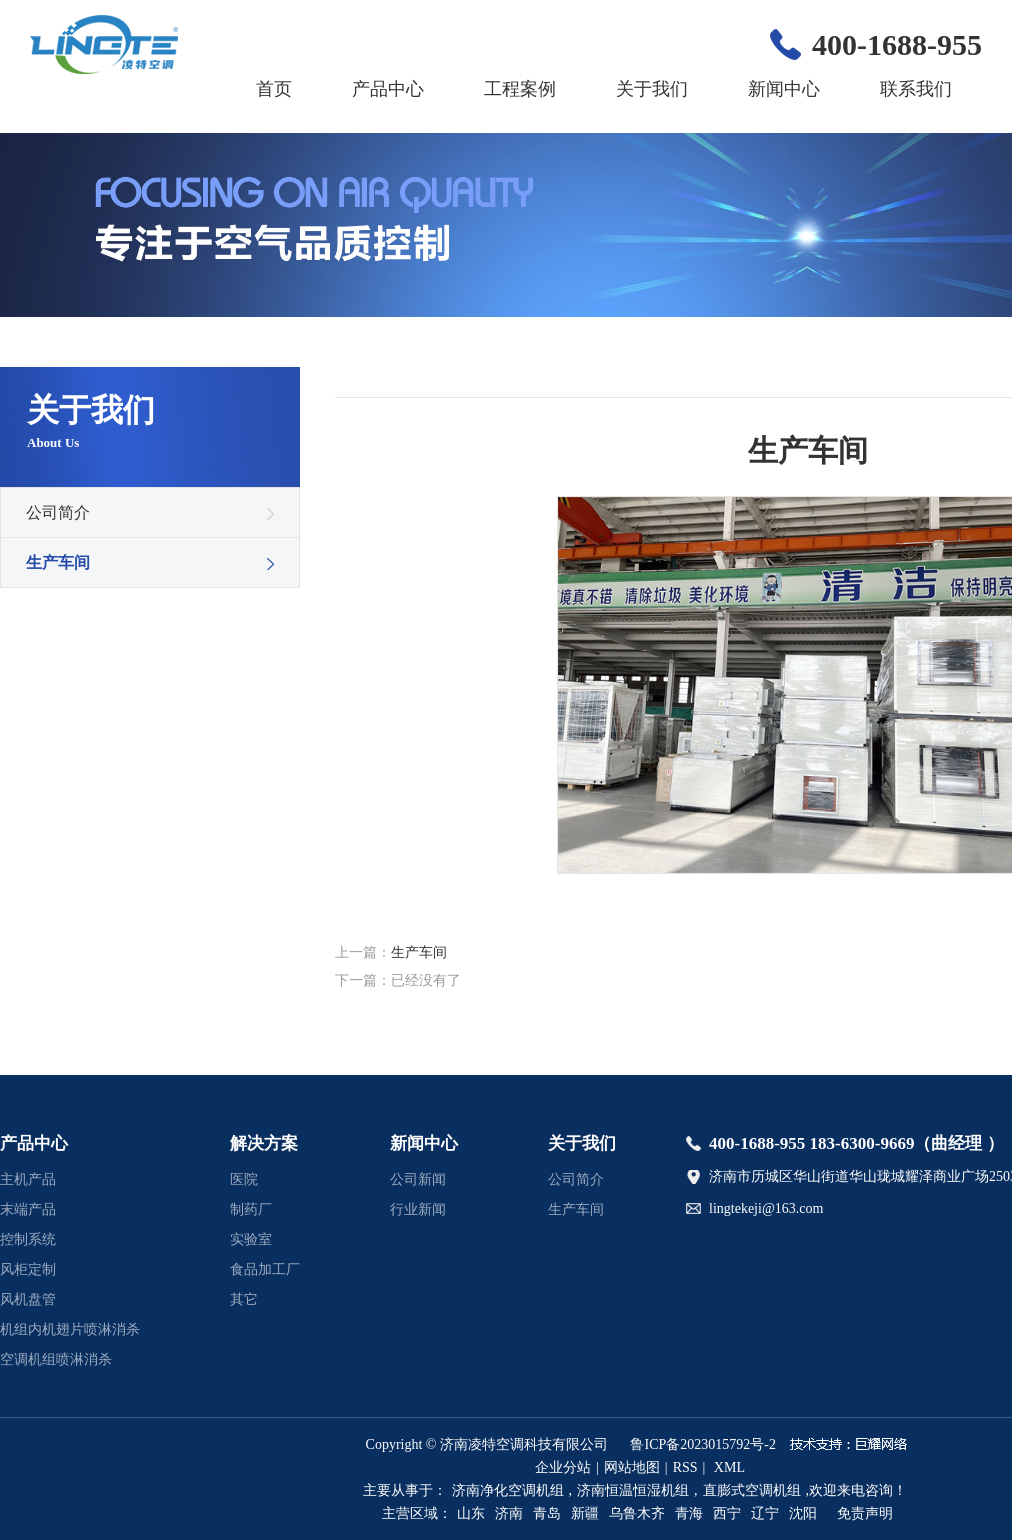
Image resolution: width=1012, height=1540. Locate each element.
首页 (274, 89)
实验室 (251, 1239)
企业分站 (563, 1467)
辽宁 (765, 1513)
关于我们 (652, 89)
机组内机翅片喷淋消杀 (70, 1329)
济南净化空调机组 (508, 1490)
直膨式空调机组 (752, 1490)
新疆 (585, 1513)
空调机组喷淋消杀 (56, 1359)
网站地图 (632, 1467)
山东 (471, 1513)
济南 (509, 1513)
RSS (685, 1467)
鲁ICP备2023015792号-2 (702, 1444)
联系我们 (916, 89)
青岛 (547, 1513)
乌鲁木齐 (637, 1513)
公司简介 (58, 512)
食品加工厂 (265, 1269)
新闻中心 (784, 89)
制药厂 (251, 1209)
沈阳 (803, 1513)
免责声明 (865, 1513)
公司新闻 (418, 1179)
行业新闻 (418, 1209)
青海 (689, 1513)
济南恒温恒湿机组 (633, 1490)
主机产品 (28, 1179)
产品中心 (388, 89)
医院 (244, 1179)
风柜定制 (28, 1269)
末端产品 (28, 1209)
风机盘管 (28, 1299)
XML (729, 1467)
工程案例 (520, 89)
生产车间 (58, 562)
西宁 (727, 1513)
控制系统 (28, 1239)
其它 (244, 1299)
